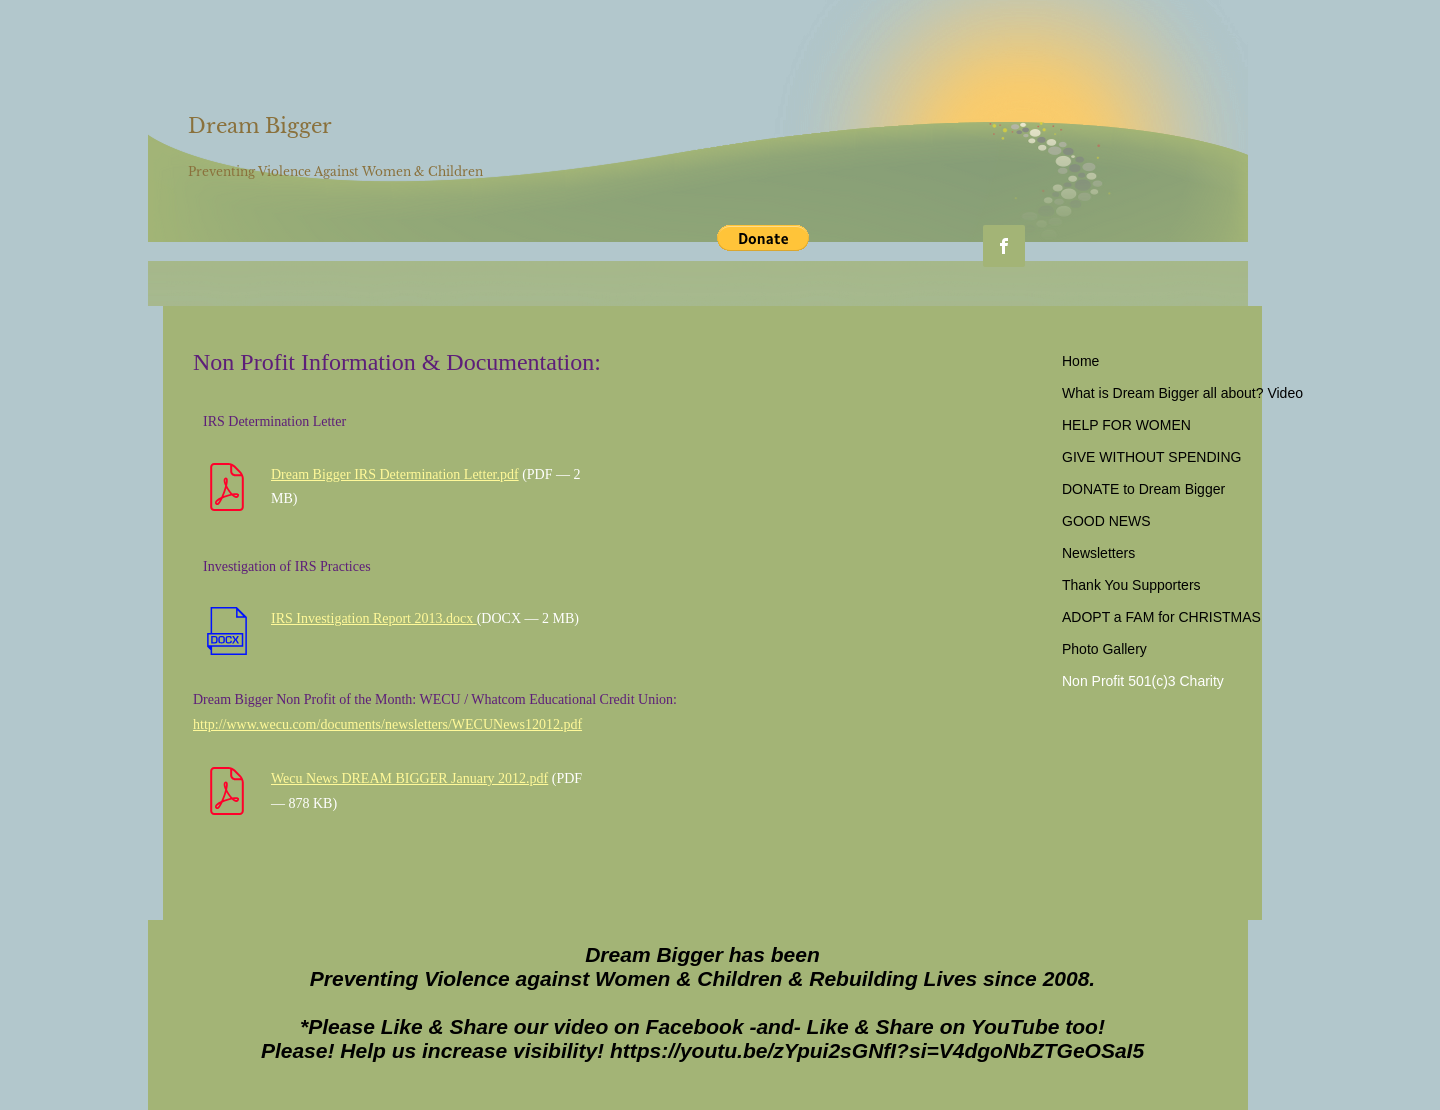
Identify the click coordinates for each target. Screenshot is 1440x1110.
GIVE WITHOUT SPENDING (1151, 457)
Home (1080, 361)
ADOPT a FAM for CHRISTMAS (1161, 617)
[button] (763, 238)
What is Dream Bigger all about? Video (1182, 393)
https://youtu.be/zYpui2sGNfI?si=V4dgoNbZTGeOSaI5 (877, 1050)
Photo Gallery (1104, 649)
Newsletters (1098, 553)
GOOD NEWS (1106, 521)
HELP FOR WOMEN (1126, 425)
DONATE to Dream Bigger (1143, 489)
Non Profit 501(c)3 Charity (1143, 681)
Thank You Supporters (1131, 585)
